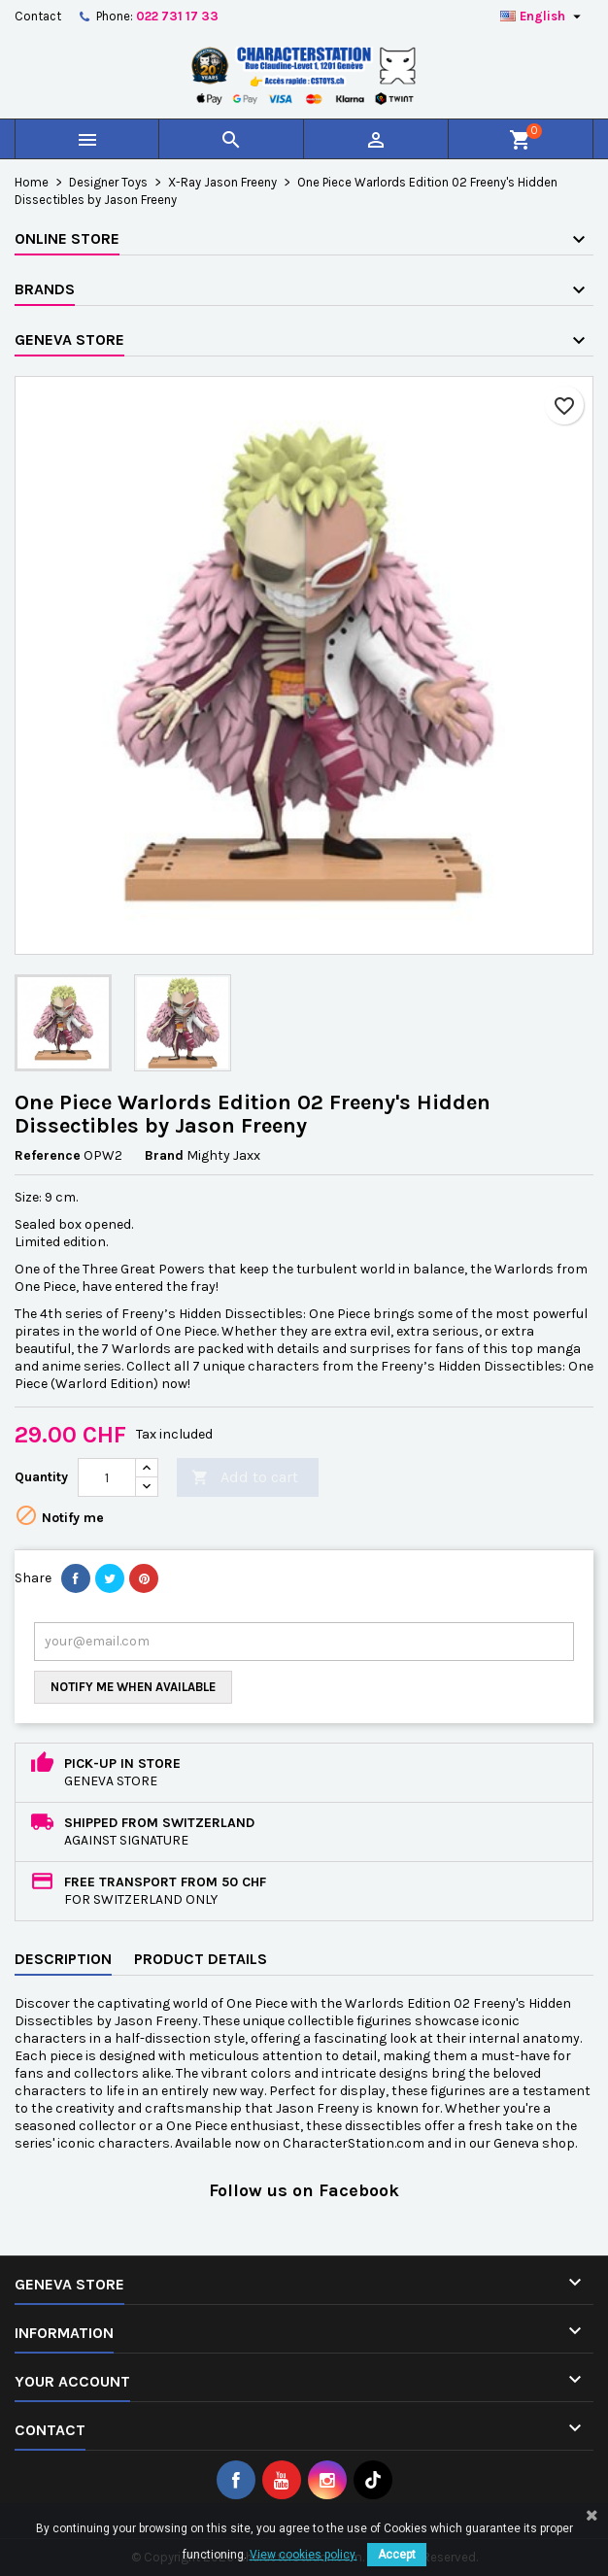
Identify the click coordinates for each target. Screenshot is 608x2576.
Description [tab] (63, 1958)
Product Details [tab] (200, 1958)
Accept (397, 2554)
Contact (38, 16)
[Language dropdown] (543, 16)
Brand (164, 1155)
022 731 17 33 (177, 16)
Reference (48, 1155)
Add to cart (244, 1478)
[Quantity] (107, 1477)
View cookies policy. (303, 2554)
